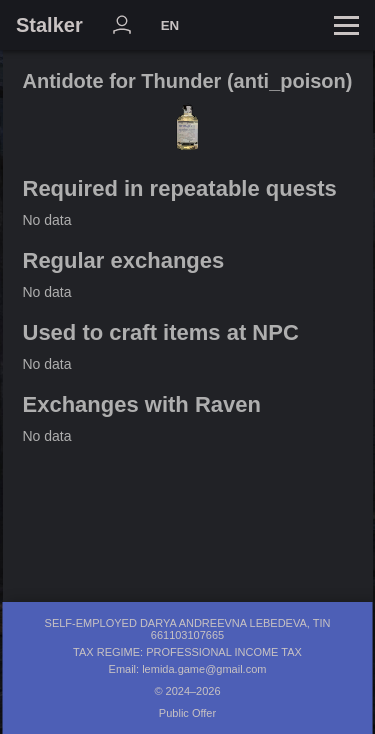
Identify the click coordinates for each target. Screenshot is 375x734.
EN (170, 25)
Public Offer (187, 713)
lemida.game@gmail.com (204, 669)
